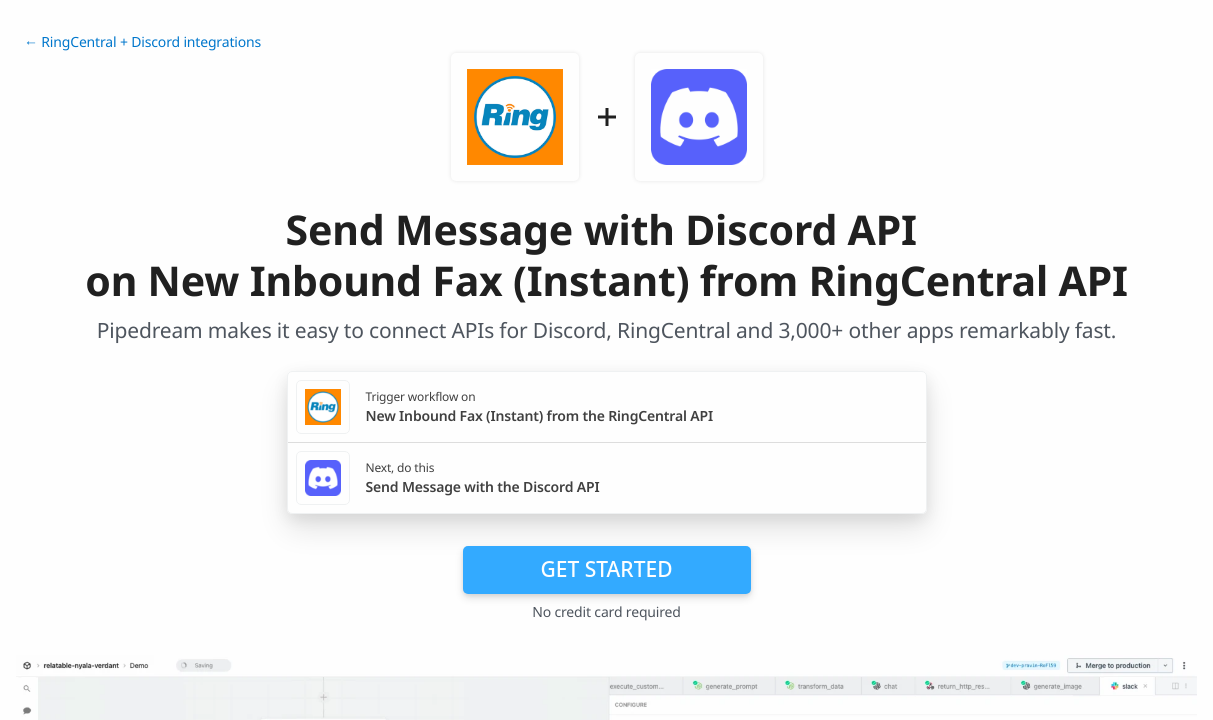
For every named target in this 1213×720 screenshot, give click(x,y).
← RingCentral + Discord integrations (142, 42)
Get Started (607, 569)
